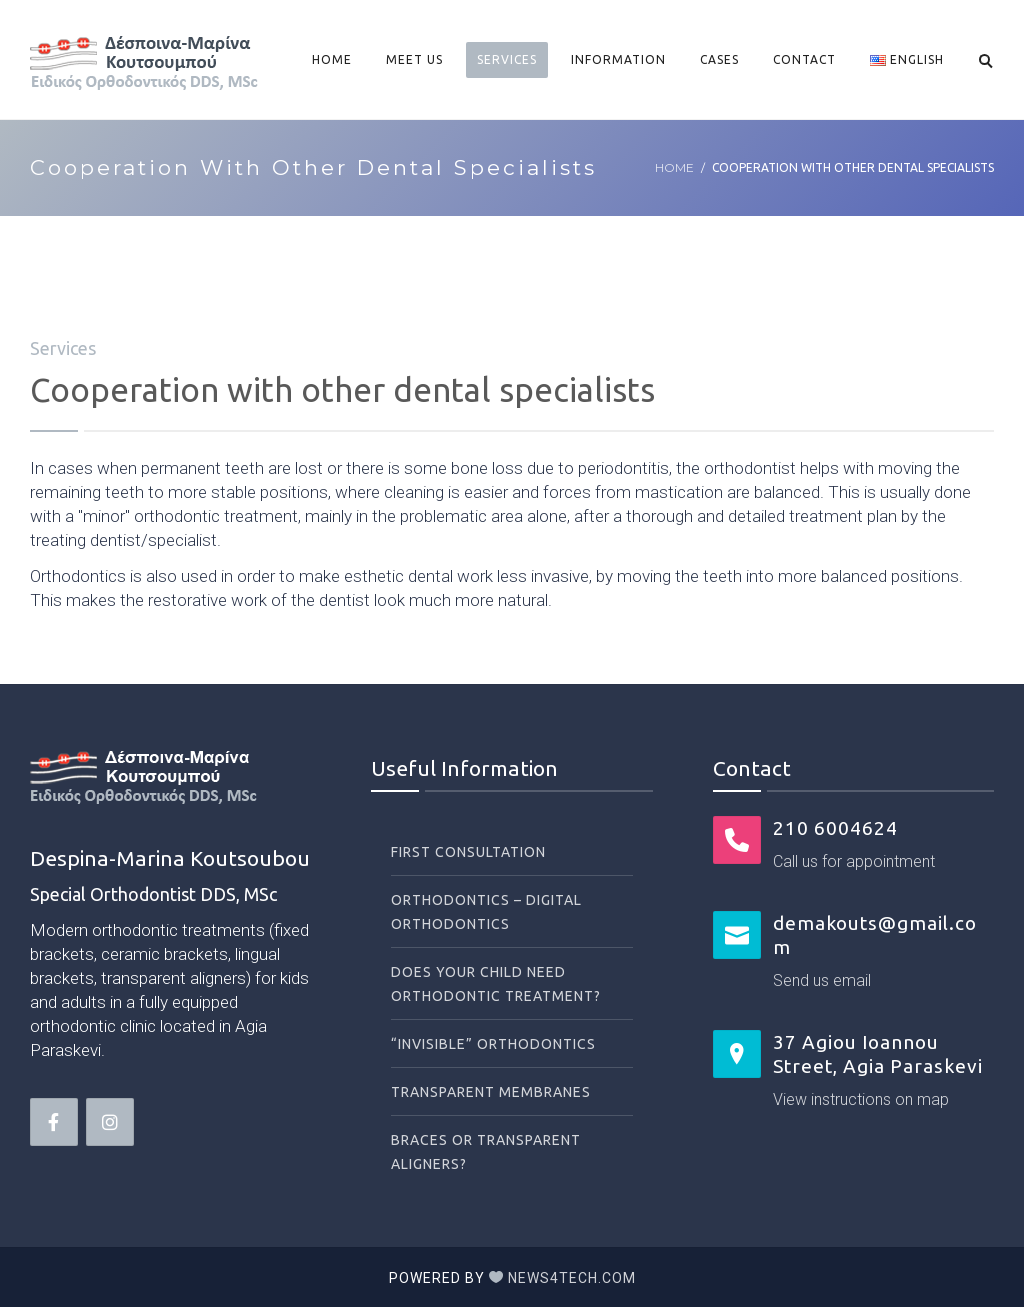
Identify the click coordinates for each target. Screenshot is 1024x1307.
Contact (804, 59)
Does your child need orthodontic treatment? (496, 984)
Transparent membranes (491, 1092)
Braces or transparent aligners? (486, 1152)
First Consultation (468, 852)
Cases (719, 59)
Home (332, 59)
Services (507, 59)
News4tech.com (572, 1278)
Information (618, 59)
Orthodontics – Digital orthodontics (486, 912)
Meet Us (414, 59)
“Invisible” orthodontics (493, 1044)
